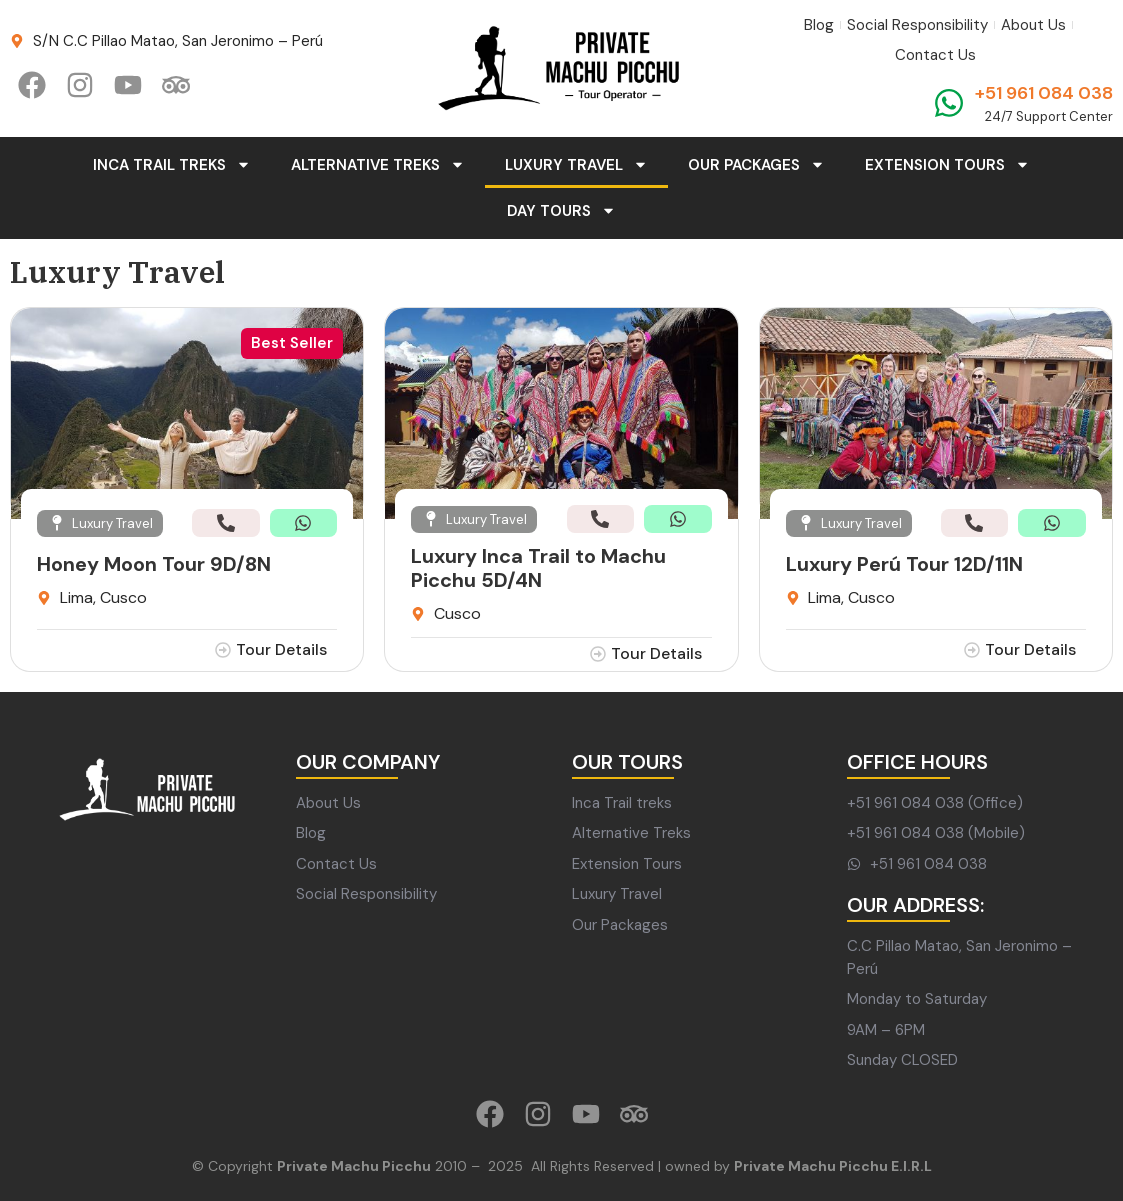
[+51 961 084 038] (949, 103)
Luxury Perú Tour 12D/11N (904, 564)
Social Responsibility (917, 25)
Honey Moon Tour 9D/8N (154, 564)
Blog (819, 25)
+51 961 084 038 (1044, 93)
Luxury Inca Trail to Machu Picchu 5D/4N (538, 568)
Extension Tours (947, 164)
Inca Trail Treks (172, 164)
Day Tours (561, 210)
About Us (1033, 25)
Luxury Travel (576, 164)
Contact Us (935, 55)
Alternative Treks (378, 164)
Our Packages (756, 164)
